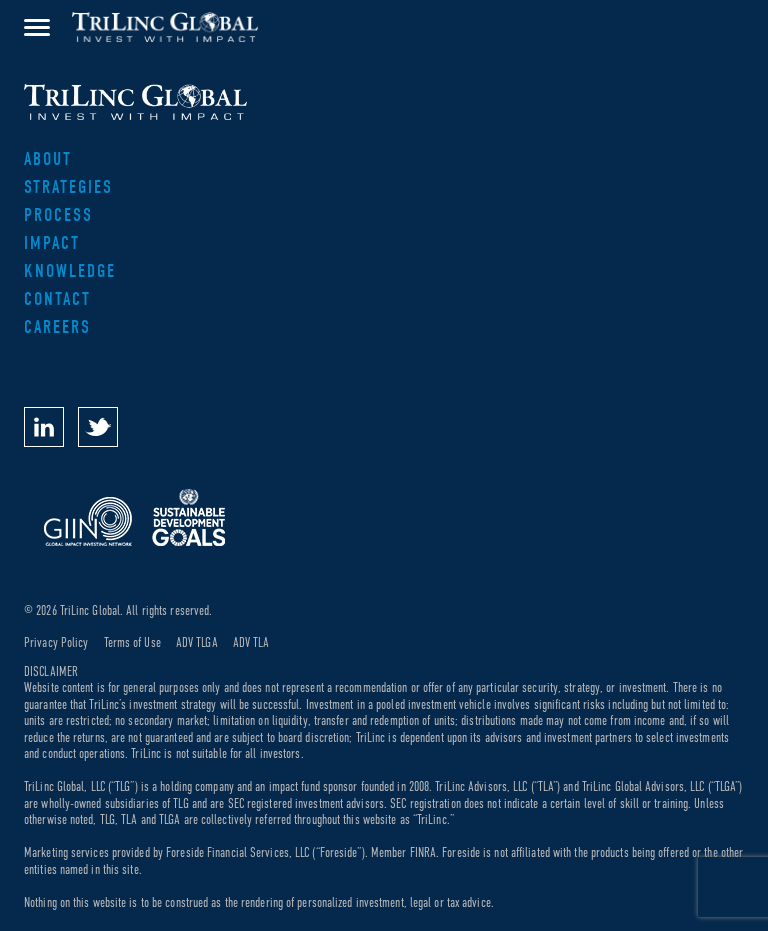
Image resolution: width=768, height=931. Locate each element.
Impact (52, 243)
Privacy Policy (56, 642)
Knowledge (70, 271)
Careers (57, 327)
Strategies (68, 187)
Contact (57, 299)
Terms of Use (132, 642)
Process (58, 215)
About (48, 159)
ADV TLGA (197, 642)
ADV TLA (251, 642)
